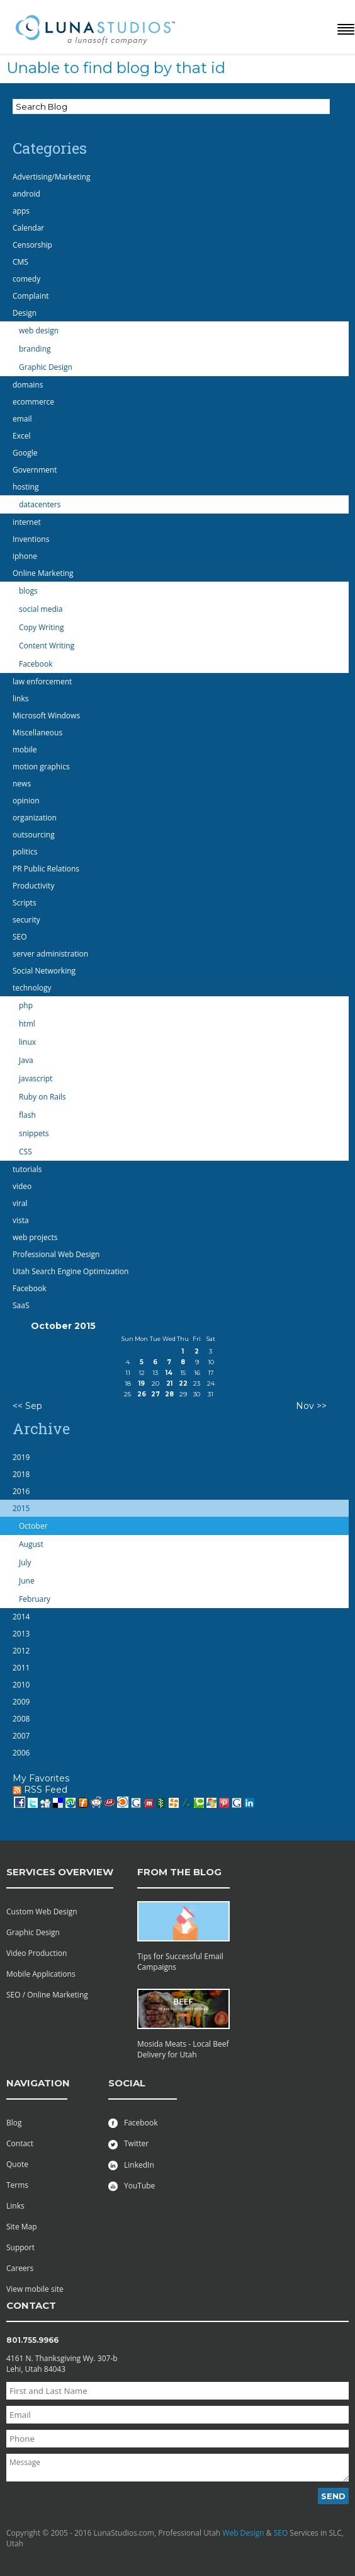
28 (169, 1394)
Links (15, 2205)
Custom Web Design (41, 1911)
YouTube (131, 2185)
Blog (14, 2122)
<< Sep (27, 1406)
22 (183, 1383)
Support (20, 2247)
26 (141, 1394)
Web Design (243, 2532)
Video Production (36, 1953)
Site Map (21, 2226)
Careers (19, 2268)
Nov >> (311, 1406)
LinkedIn (131, 2164)
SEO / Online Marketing (47, 1994)
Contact (19, 2143)
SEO (281, 2532)
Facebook (132, 2122)
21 (169, 1383)
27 (155, 1394)
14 (169, 1373)
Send (333, 2496)
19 (141, 1383)
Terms (17, 2185)
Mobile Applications (41, 1974)
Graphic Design (33, 1932)
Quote (17, 2164)
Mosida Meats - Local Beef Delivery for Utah (183, 2049)
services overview (59, 1872)
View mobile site (35, 2289)
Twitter (128, 2143)
